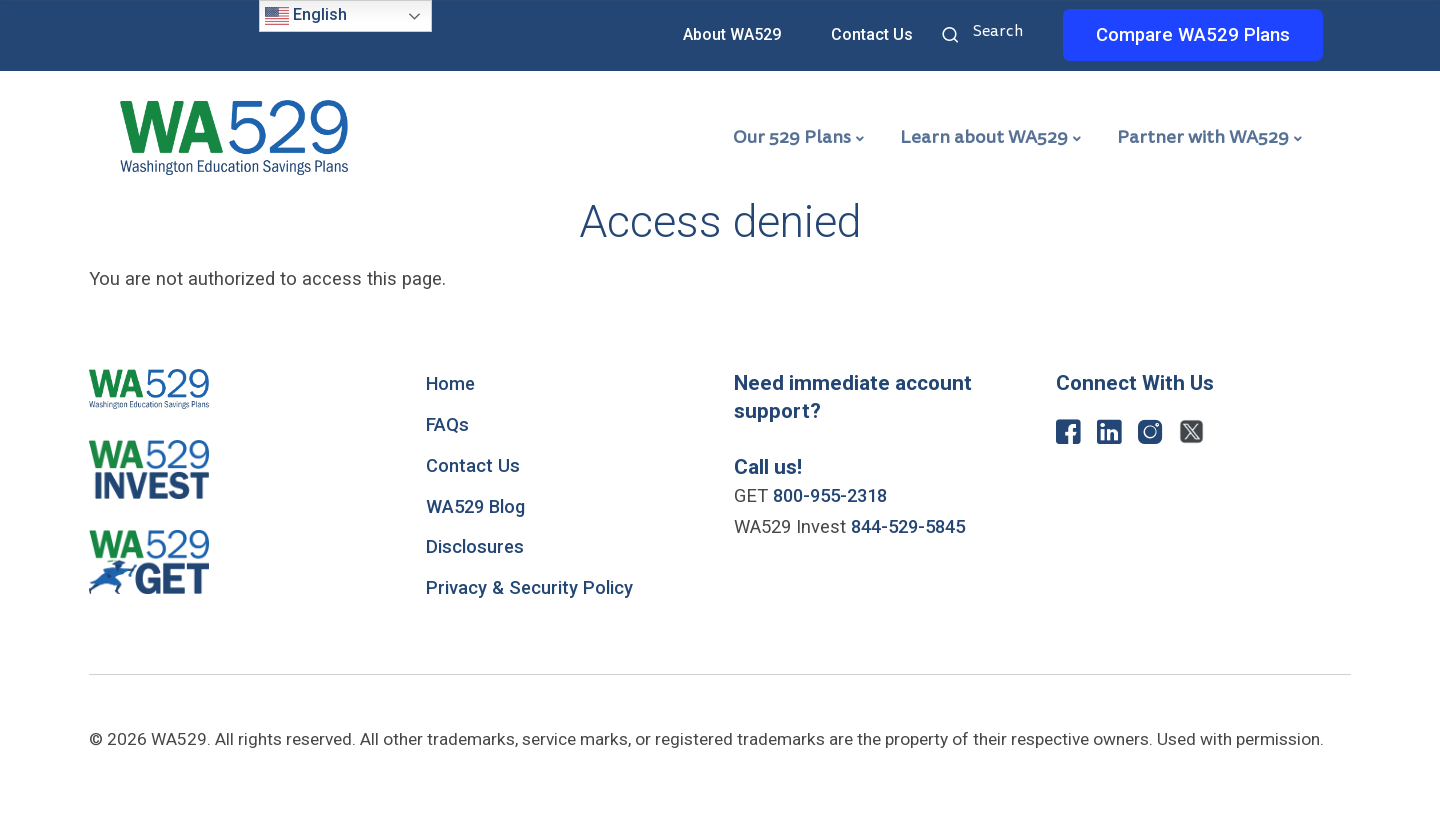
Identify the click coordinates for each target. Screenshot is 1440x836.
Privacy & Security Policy (530, 588)
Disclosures (475, 547)
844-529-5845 (913, 527)
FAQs (447, 425)
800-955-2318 (835, 496)
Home (451, 384)
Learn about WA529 (984, 137)
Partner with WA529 (1203, 137)
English (306, 16)
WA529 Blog (477, 507)
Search (953, 37)
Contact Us (872, 34)
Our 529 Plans (792, 137)
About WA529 (732, 34)
